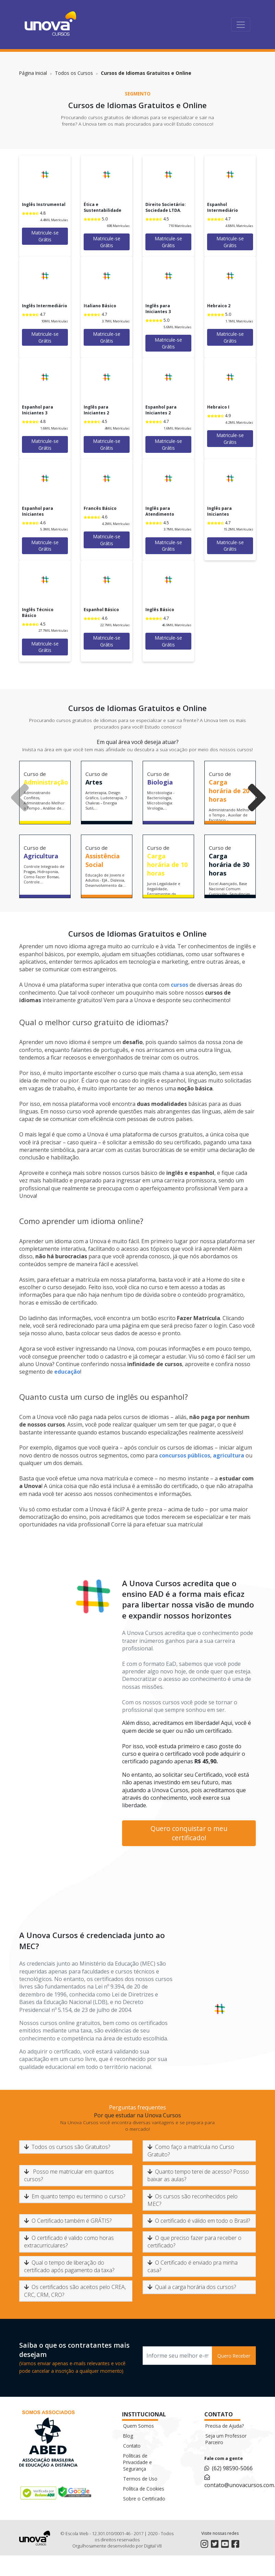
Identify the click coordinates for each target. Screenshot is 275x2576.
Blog (128, 2435)
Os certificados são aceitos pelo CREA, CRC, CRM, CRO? (75, 2290)
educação (67, 1371)
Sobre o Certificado (144, 2498)
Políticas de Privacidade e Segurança (137, 2462)
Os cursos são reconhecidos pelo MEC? (192, 2200)
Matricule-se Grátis (45, 236)
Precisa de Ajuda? (224, 2426)
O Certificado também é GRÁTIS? (67, 2220)
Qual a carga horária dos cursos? (191, 2287)
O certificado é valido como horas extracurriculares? (69, 2241)
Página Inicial (33, 73)
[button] (250, 773)
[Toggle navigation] (240, 25)
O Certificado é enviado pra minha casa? (192, 2266)
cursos (179, 984)
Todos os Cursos (74, 73)
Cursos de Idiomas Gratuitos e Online (146, 73)
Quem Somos (138, 2426)
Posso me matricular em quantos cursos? (69, 2175)
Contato (132, 2445)
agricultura (228, 1455)
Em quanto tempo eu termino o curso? (74, 2196)
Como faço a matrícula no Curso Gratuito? (190, 2150)
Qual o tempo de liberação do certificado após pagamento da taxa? (69, 2266)
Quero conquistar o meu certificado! (189, 1833)
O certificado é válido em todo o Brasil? (198, 2220)
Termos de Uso (140, 2478)
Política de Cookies (143, 2488)
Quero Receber (233, 2355)
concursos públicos (184, 1455)
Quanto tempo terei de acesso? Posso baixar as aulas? (198, 2175)
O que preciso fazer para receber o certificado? (194, 2241)
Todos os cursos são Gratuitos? (67, 2147)
